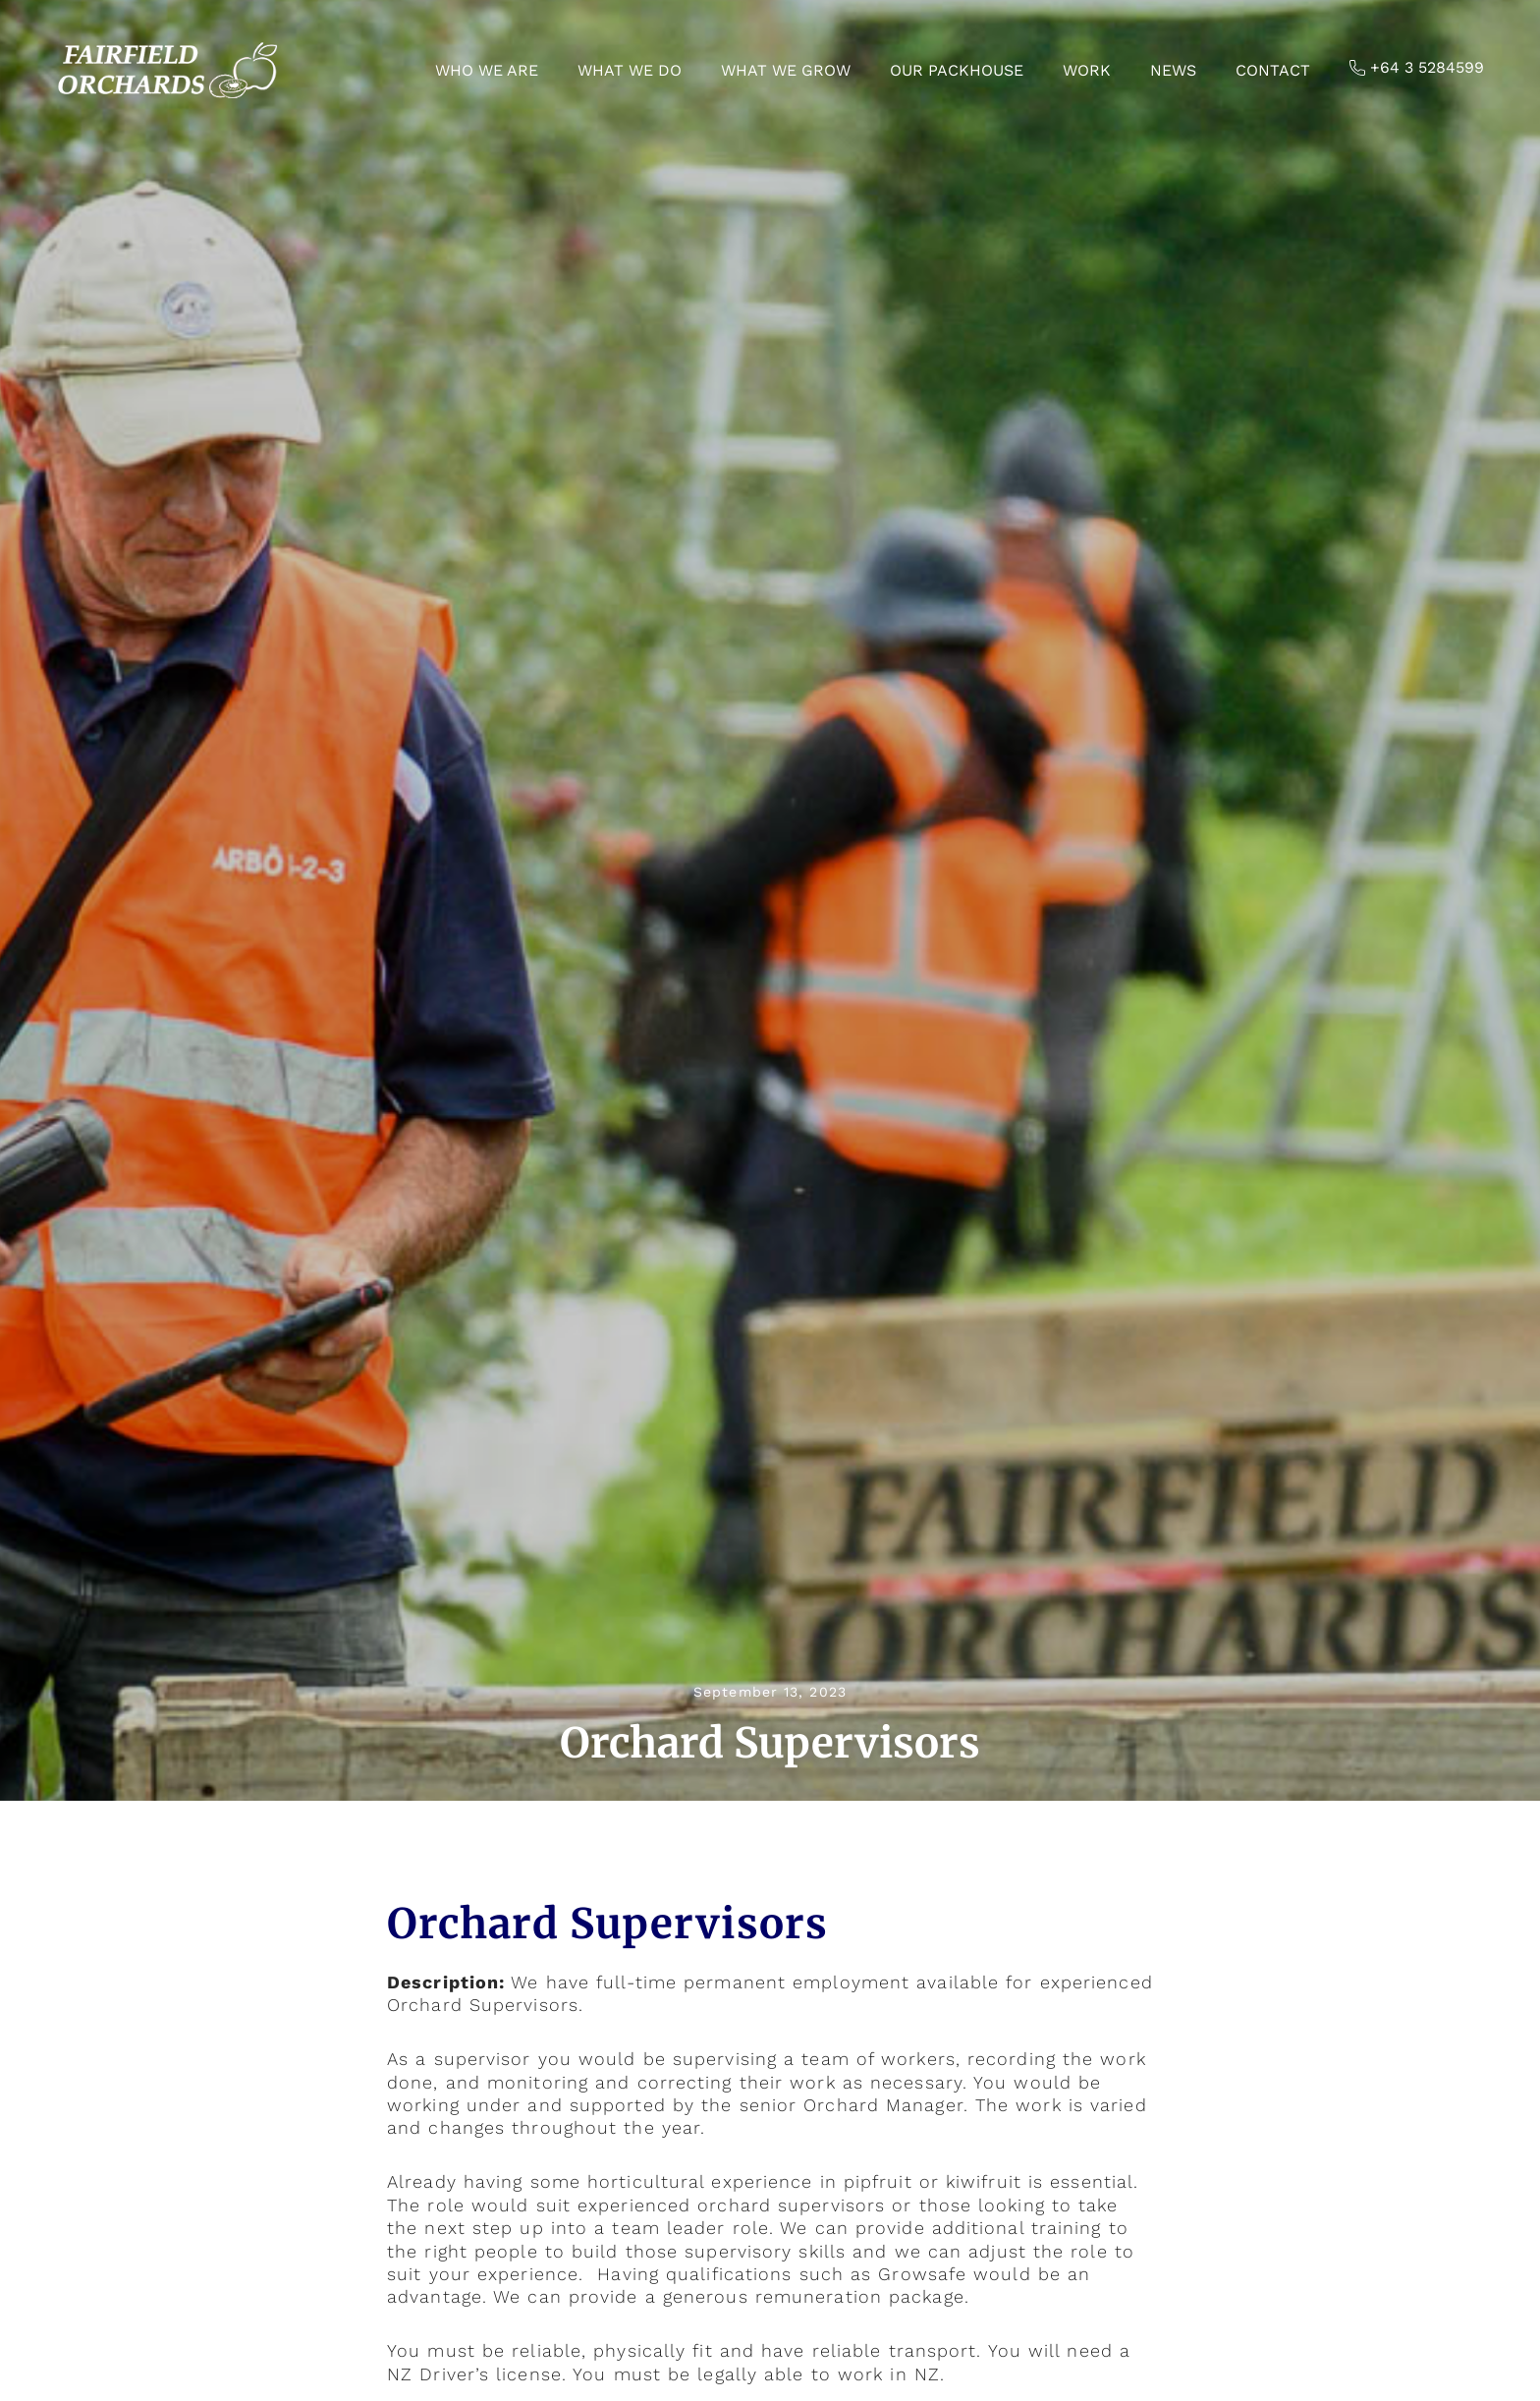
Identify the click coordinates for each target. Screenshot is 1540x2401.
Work (1087, 70)
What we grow (786, 70)
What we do (630, 70)
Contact (1273, 70)
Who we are (486, 70)
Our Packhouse (956, 70)
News (1173, 70)
